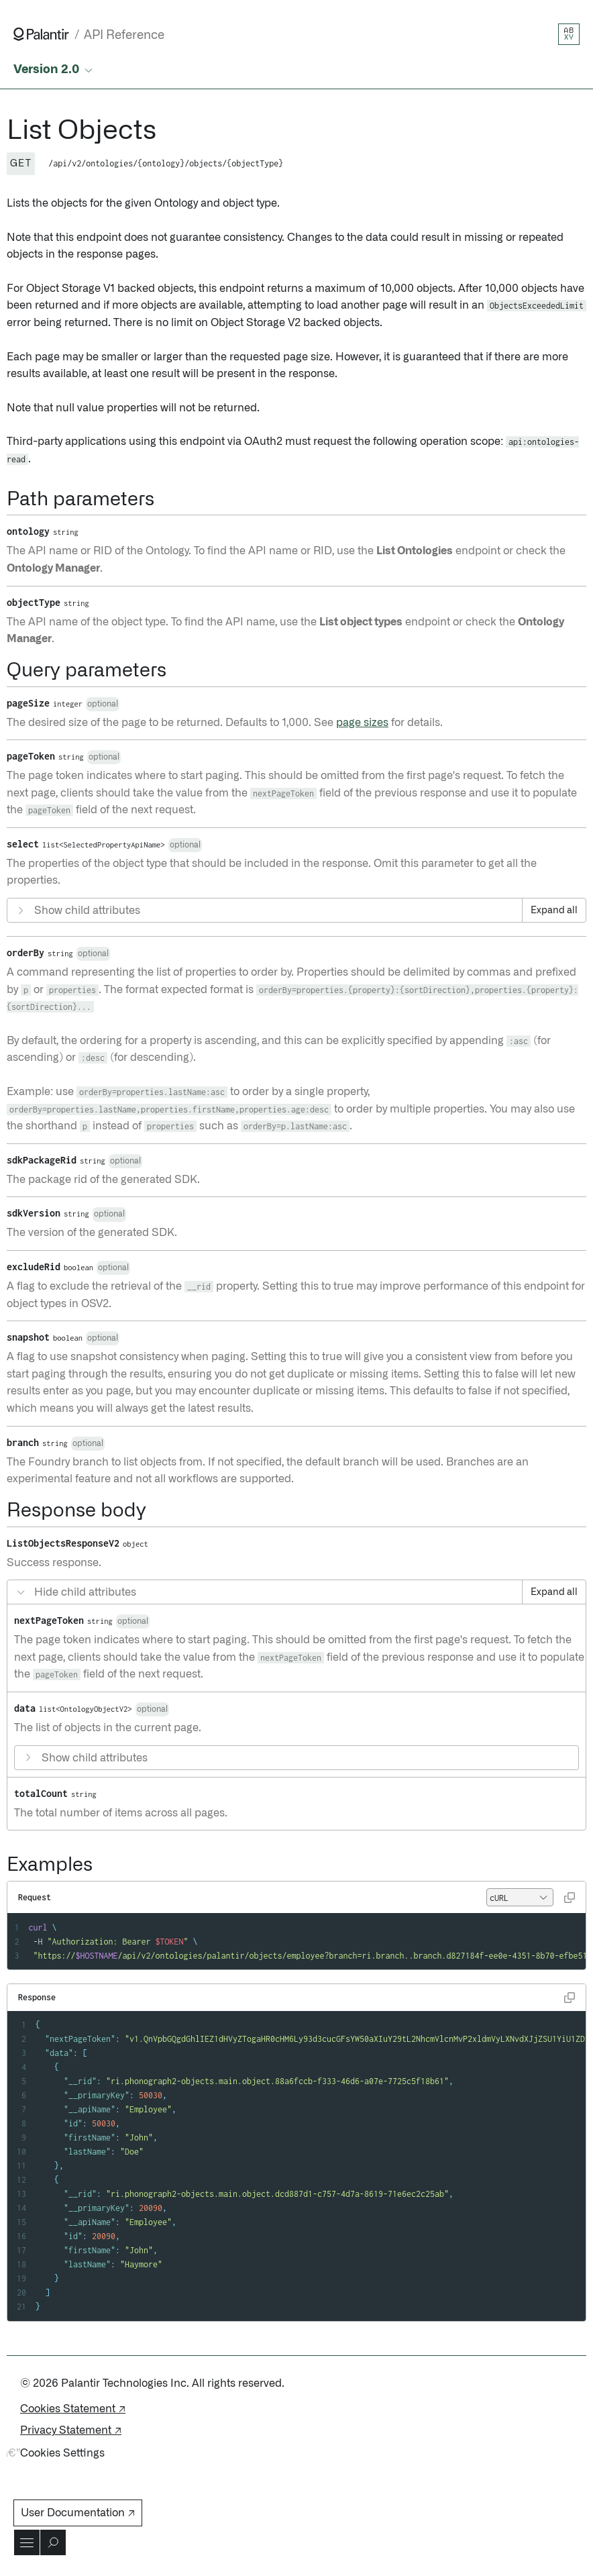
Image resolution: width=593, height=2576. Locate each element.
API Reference (124, 35)
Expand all (554, 910)
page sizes (362, 722)
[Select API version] (54, 70)
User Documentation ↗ (78, 2513)
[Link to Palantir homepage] (41, 34)
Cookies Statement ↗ (72, 2409)
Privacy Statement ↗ (70, 2430)
